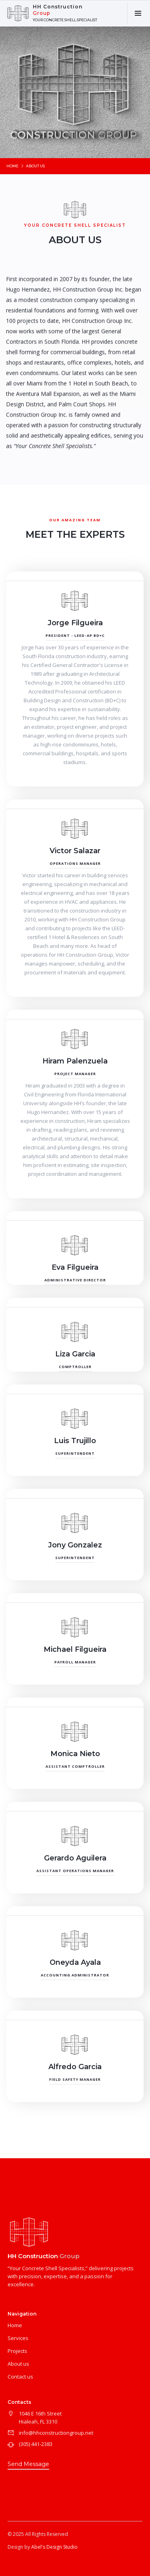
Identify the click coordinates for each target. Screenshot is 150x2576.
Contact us (20, 2376)
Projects (17, 2350)
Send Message (28, 2464)
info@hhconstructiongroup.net (56, 2432)
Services (18, 2338)
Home (12, 166)
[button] (137, 13)
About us (18, 2363)
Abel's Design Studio (54, 2546)
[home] (53, 13)
